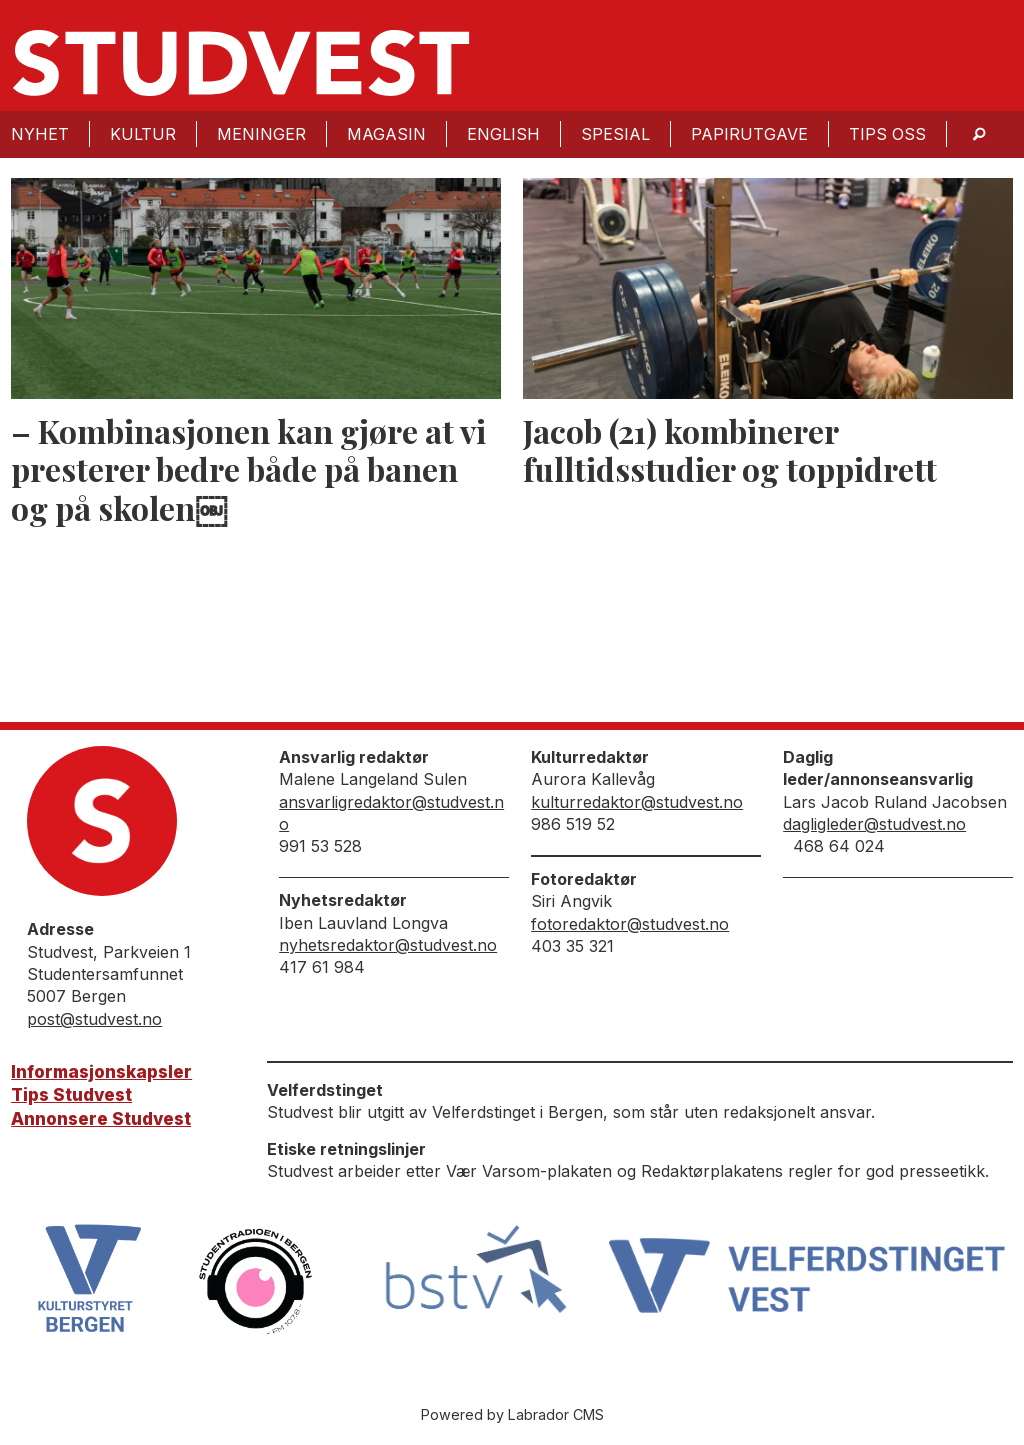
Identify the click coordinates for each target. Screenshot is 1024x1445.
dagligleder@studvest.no (874, 824)
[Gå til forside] (241, 63)
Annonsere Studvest (101, 1119)
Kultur (143, 134)
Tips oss (887, 134)
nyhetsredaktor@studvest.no (388, 945)
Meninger (261, 134)
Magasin (386, 134)
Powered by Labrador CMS (512, 1414)
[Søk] (979, 134)
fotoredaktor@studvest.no (630, 924)
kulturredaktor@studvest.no (637, 802)
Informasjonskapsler (101, 1072)
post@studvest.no (94, 1019)
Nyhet (40, 134)
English (503, 134)
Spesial (615, 134)
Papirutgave (749, 134)
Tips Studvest (71, 1095)
